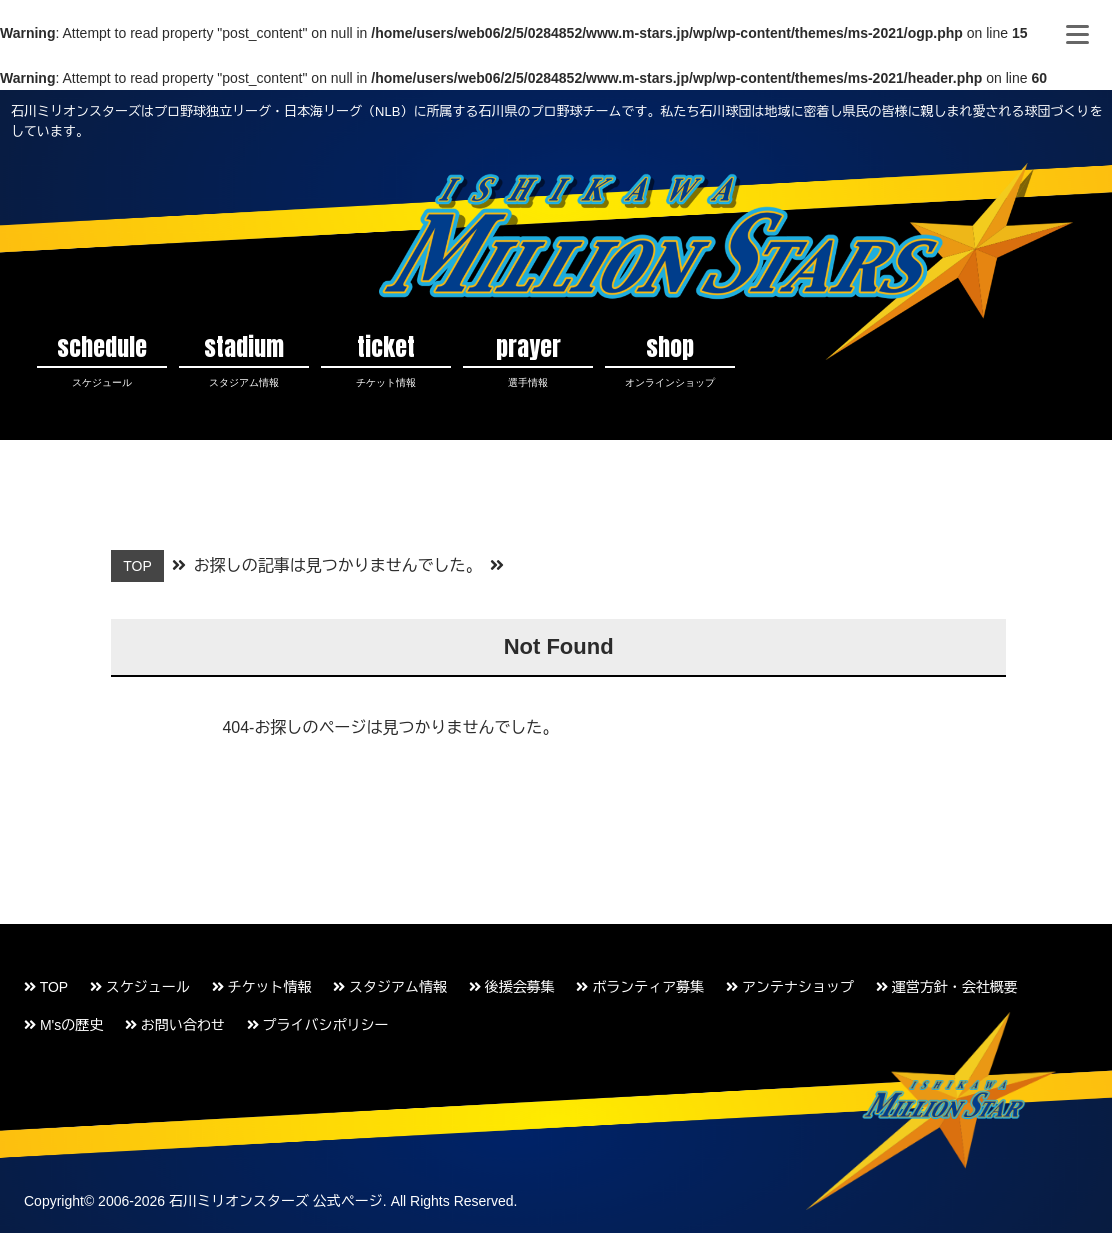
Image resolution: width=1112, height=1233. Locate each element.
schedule (102, 359)
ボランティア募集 (640, 987)
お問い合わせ (175, 1025)
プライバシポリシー (318, 1025)
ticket (386, 359)
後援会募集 (512, 987)
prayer (528, 359)
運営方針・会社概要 (947, 987)
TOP (46, 987)
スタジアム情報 (390, 987)
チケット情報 (262, 987)
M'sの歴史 (63, 1025)
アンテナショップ (790, 987)
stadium (244, 359)
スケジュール (140, 987)
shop (670, 359)
